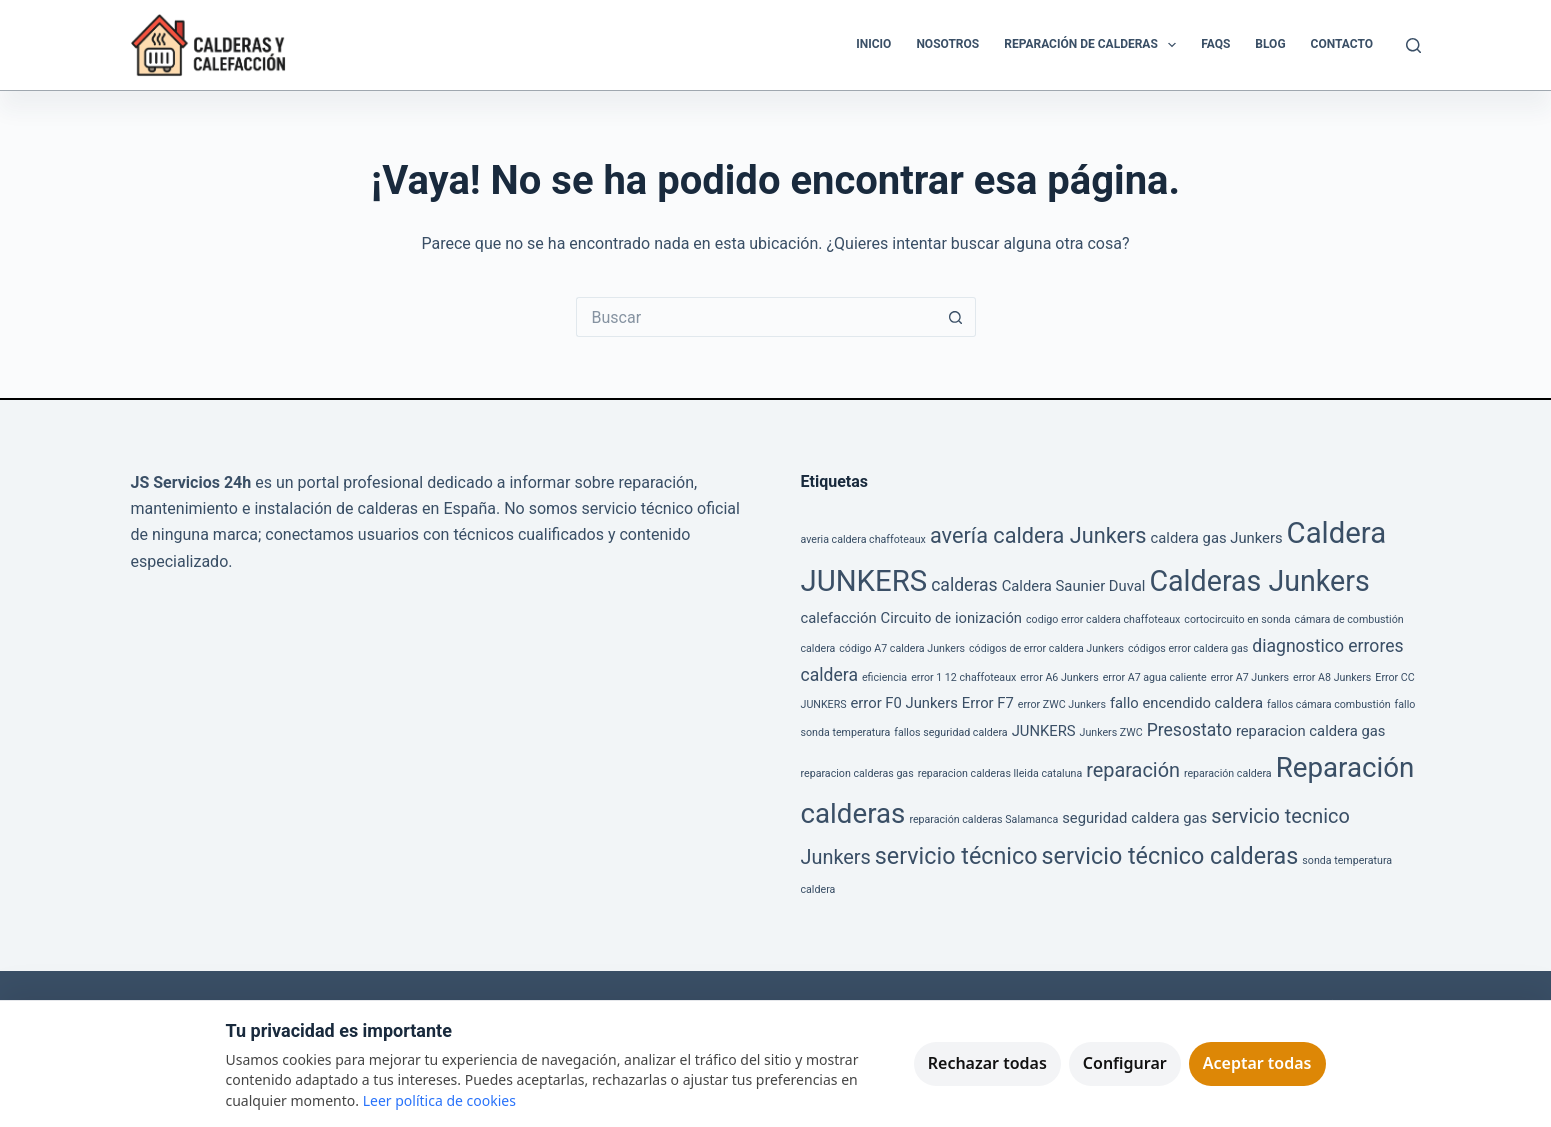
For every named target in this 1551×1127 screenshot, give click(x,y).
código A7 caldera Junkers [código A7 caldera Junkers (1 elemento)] (902, 648)
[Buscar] (1413, 45)
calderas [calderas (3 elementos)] (964, 585)
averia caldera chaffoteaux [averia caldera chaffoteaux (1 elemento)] (863, 539)
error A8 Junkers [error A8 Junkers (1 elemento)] (1332, 677)
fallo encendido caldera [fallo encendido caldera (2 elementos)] (1186, 703)
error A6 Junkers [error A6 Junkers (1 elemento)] (1059, 677)
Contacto (1342, 44)
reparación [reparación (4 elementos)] (1133, 770)
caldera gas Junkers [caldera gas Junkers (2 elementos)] (1217, 538)
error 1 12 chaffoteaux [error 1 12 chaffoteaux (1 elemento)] (963, 677)
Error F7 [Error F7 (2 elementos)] (988, 703)
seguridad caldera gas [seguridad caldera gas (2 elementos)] (1134, 818)
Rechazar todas (987, 1063)
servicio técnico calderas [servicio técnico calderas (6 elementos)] (1170, 856)
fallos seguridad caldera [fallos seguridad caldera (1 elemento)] (950, 732)
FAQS (1215, 44)
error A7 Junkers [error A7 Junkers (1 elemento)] (1250, 677)
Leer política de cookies (439, 1100)
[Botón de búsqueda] (956, 317)
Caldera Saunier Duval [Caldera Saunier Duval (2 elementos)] (1074, 586)
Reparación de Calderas (1094, 45)
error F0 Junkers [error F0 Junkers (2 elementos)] (904, 703)
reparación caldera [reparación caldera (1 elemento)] (1228, 773)
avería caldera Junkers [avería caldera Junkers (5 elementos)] (1038, 535)
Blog (1270, 44)
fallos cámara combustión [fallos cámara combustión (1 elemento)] (1329, 704)
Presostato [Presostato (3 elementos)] (1189, 730)
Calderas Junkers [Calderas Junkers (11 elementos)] (1259, 581)
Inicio (873, 44)
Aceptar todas (1257, 1063)
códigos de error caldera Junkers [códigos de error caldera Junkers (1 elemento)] (1046, 648)
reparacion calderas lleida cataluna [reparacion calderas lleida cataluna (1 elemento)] (1000, 773)
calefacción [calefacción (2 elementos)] (839, 618)
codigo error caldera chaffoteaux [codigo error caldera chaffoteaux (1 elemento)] (1103, 619)
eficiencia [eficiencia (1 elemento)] (884, 677)
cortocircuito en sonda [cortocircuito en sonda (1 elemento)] (1237, 619)
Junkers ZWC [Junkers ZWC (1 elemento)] (1111, 732)
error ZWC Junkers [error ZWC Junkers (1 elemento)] (1062, 704)
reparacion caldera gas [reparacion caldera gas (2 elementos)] (1311, 731)
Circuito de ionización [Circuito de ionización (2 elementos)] (951, 618)
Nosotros (947, 44)
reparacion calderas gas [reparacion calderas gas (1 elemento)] (857, 773)
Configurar (1125, 1063)
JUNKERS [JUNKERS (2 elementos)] (1044, 731)
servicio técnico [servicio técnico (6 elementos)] (956, 856)
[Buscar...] (756, 317)
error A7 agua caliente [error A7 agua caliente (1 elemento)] (1155, 677)
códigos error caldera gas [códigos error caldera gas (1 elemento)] (1188, 648)
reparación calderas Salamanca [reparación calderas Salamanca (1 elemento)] (983, 819)
